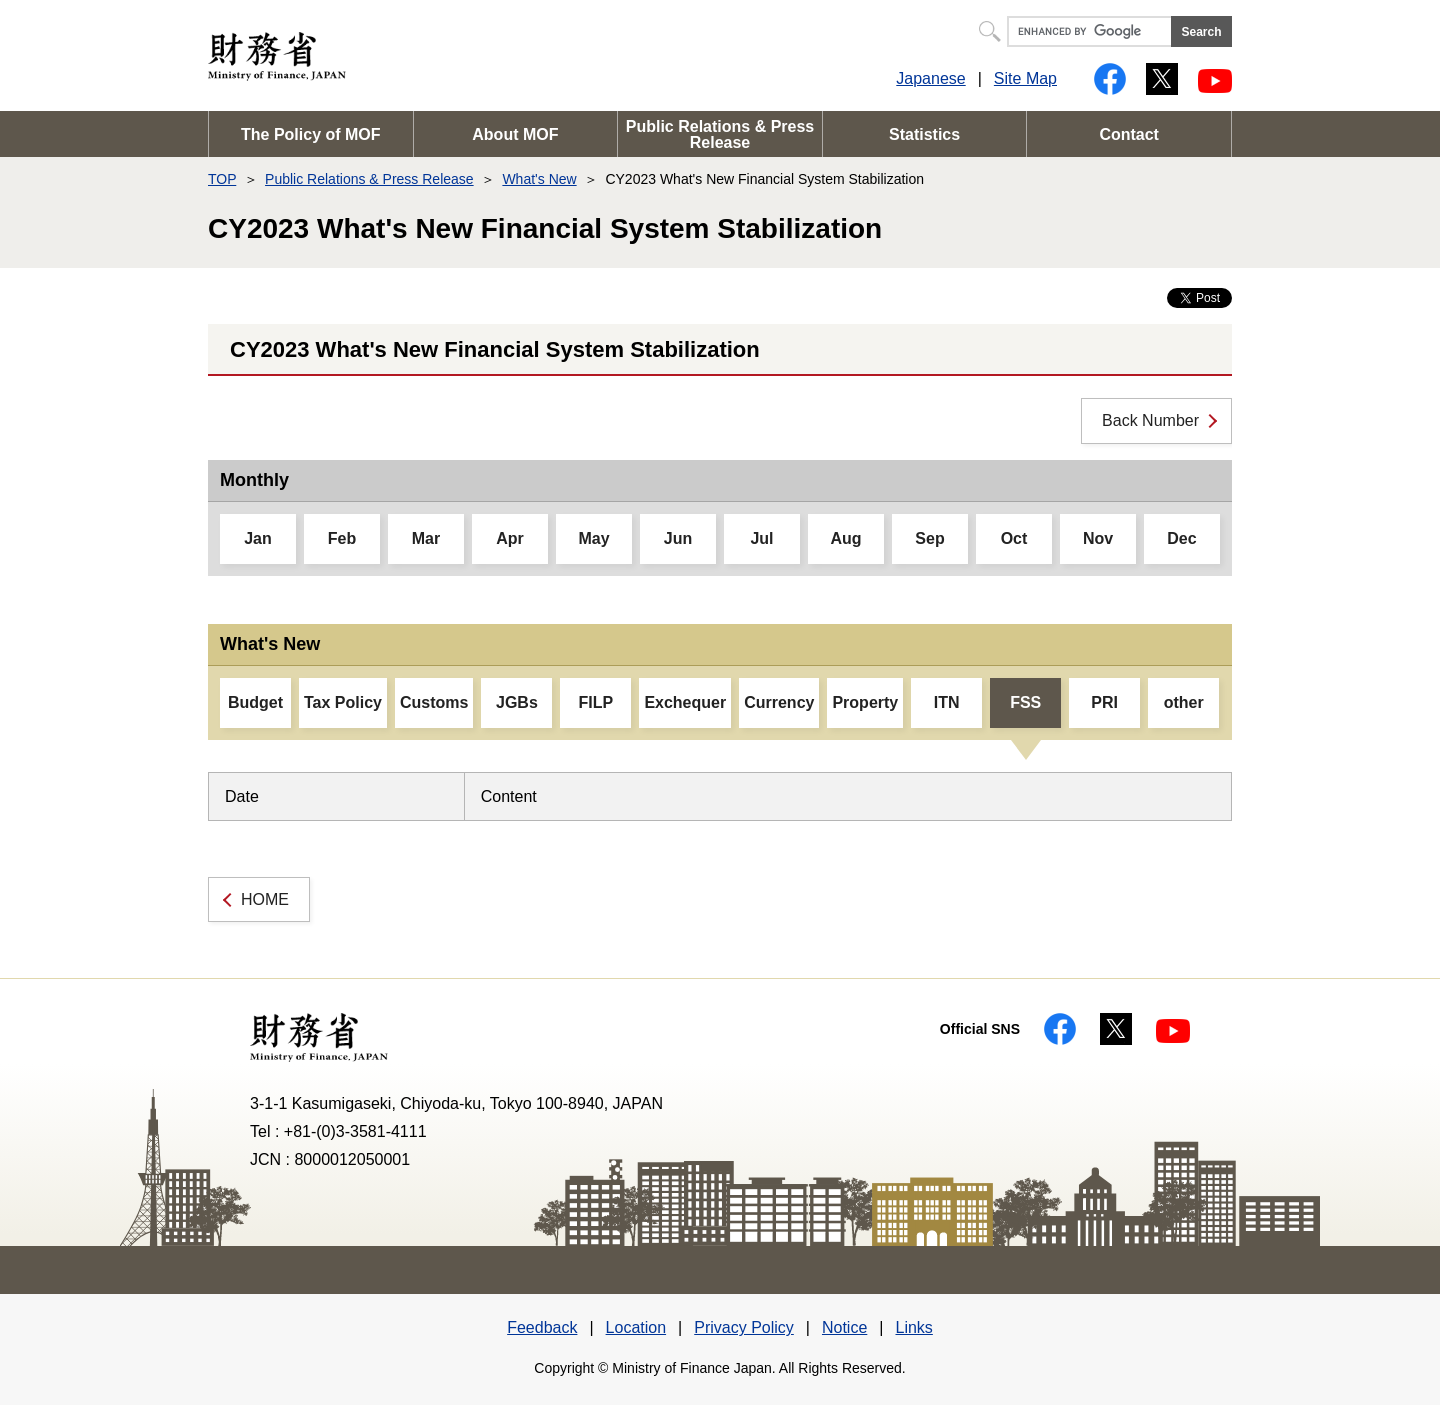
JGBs (517, 702)
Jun (678, 538)
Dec (1181, 538)
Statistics (924, 134)
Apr (510, 538)
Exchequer (685, 702)
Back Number (1150, 420)
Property (865, 702)
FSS (1025, 702)
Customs (434, 702)
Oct (1014, 538)
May (593, 538)
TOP (222, 179)
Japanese (930, 78)
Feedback (542, 1327)
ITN (947, 702)
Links (913, 1327)
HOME (265, 899)
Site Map (1025, 78)
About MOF (515, 134)
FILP (596, 702)
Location (636, 1327)
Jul (761, 538)
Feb (342, 538)
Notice (844, 1327)
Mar (426, 538)
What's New (539, 179)
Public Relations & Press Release (720, 134)
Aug (845, 538)
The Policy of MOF (311, 134)
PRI (1104, 702)
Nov (1098, 538)
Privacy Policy (744, 1327)
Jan (258, 538)
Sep (929, 538)
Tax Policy (343, 702)
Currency (779, 702)
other (1184, 702)
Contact (1129, 134)
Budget (255, 702)
